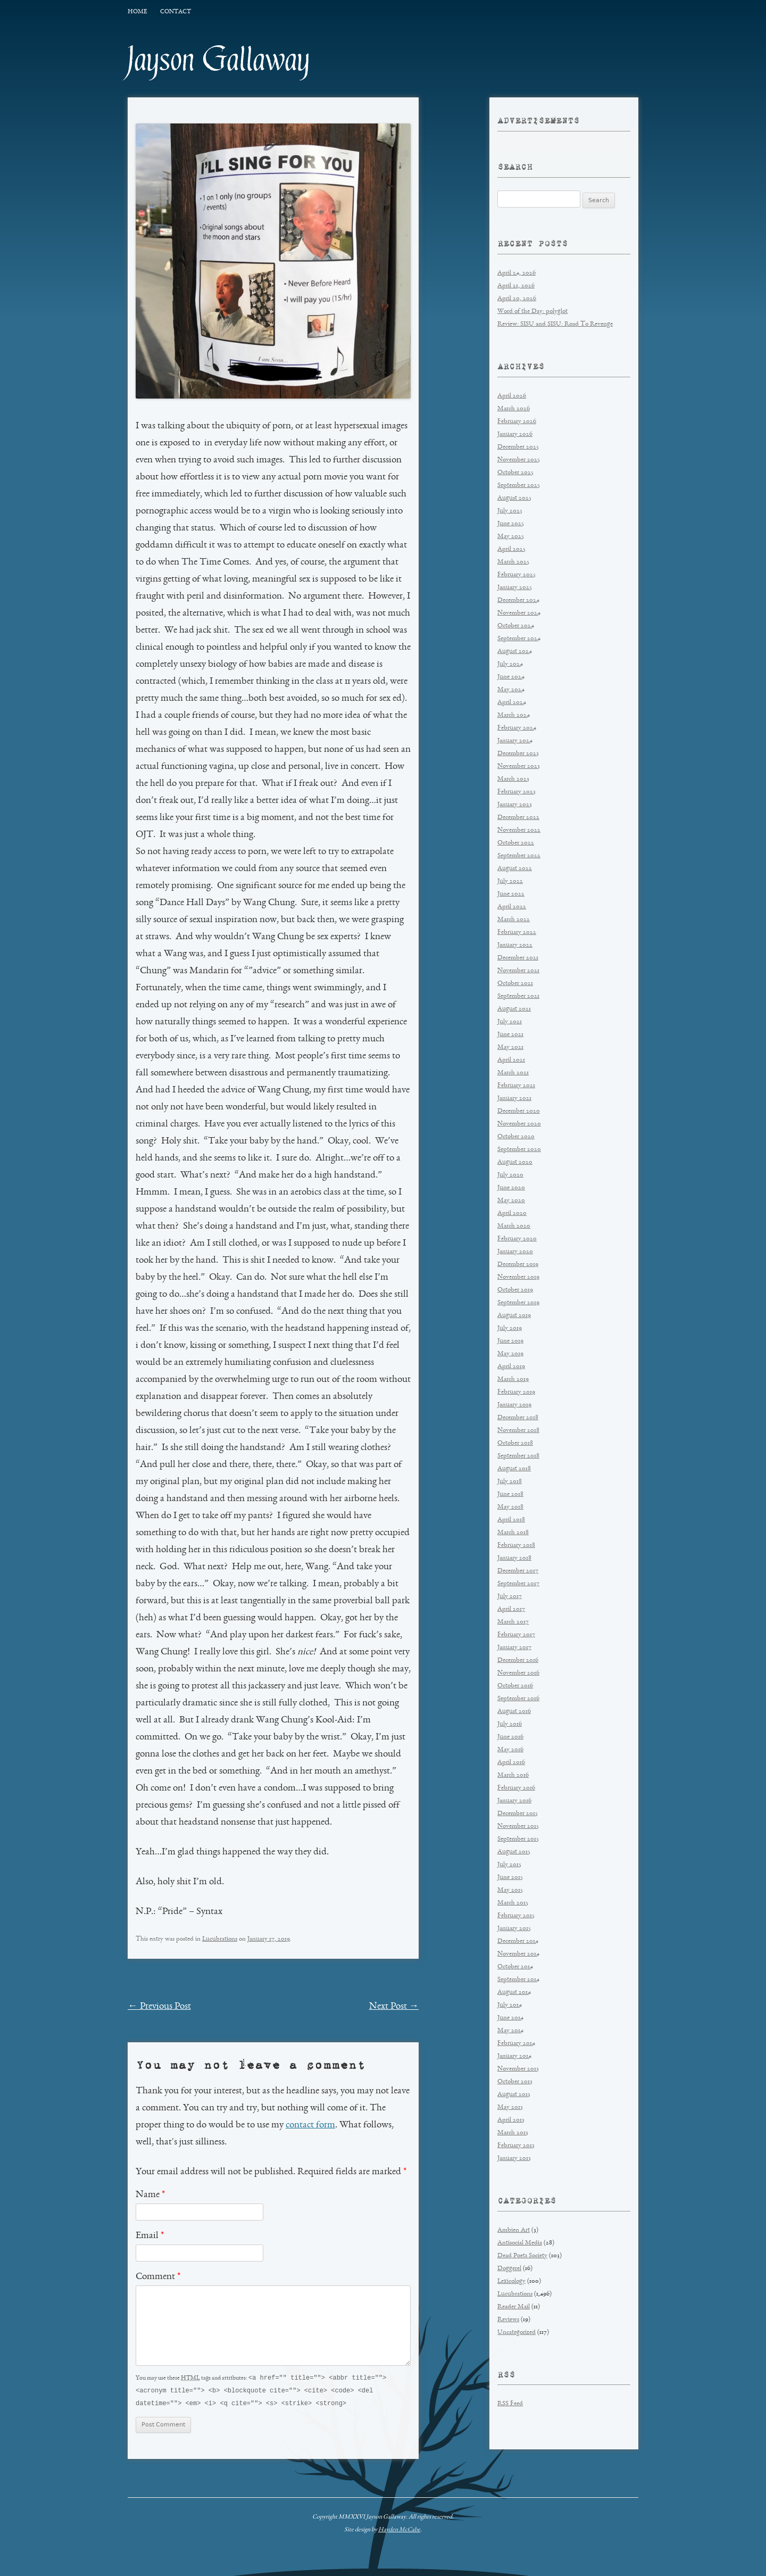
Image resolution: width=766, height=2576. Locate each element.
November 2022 (518, 830)
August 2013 (513, 2094)
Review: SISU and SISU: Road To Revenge (555, 324)
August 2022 (514, 868)
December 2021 (517, 958)
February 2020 (517, 1239)
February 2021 (516, 1085)
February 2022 (516, 932)
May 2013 (510, 2107)
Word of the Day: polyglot (532, 311)
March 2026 (513, 408)
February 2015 (516, 1915)
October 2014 (515, 1967)
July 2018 (509, 1481)
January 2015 (514, 1928)
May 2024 (510, 689)
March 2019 (513, 1379)
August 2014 (514, 1992)
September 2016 (518, 1698)
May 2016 (510, 1749)
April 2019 (511, 1366)
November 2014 (518, 1954)
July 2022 (510, 881)
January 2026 (514, 434)
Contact (175, 12)
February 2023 (516, 792)
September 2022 (518, 855)
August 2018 (514, 1468)
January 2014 (514, 2056)
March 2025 (513, 562)
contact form (310, 2125)
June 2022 (510, 894)
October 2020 (516, 1136)
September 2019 (518, 1302)
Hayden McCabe (399, 2531)
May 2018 (510, 1507)
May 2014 (510, 2030)
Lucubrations (219, 1939)
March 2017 (513, 1622)
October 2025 (515, 472)
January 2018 (514, 1558)
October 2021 (515, 983)
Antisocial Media (519, 2243)
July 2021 (509, 1021)
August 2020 (514, 1162)
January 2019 (514, 1405)
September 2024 (518, 638)
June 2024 (510, 677)
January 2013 (514, 2158)
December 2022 (518, 817)
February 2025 (516, 574)
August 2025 (514, 498)
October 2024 (515, 626)
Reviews (508, 2319)
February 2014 (516, 2043)
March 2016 (513, 1775)
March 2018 (513, 1532)
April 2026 (511, 396)
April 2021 (511, 1060)
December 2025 (518, 447)
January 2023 (514, 804)
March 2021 (513, 1073)
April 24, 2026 (516, 273)
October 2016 (515, 1686)
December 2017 (517, 1571)
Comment (158, 2277)
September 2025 (518, 485)
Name (150, 2195)
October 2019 (515, 1290)
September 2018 (518, 1456)
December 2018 (517, 1417)
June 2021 (510, 1034)
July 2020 (510, 1175)
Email (150, 2236)
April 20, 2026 (516, 298)
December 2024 (518, 600)
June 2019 (510, 1341)
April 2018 (511, 1520)
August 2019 (514, 1315)
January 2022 (514, 945)
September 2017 (518, 1583)
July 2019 (509, 1328)
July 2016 (509, 1724)
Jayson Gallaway (219, 59)
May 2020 (511, 1200)
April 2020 (512, 1213)
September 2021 (518, 996)
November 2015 (518, 1826)
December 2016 (517, 1660)
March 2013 (512, 2133)
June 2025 (510, 523)
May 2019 (510, 1354)
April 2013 (510, 2120)
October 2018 (515, 1443)
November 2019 (518, 1277)
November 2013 (518, 2069)
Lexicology (511, 2281)
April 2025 (511, 549)
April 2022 (511, 907)
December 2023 (518, 753)
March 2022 (513, 919)
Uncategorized (516, 2332)
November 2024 (518, 613)
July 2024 (510, 664)
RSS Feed (510, 2403)
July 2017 (509, 1596)
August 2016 (514, 1711)
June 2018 (510, 1494)
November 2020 (519, 1124)
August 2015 (513, 1852)
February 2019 (516, 1392)
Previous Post (159, 2006)
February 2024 (516, 728)
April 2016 (511, 1762)
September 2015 (518, 1839)
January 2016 (514, 1801)
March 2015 (512, 1903)
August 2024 (514, 651)
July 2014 (509, 2005)
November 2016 (518, 1673)
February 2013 (516, 2145)
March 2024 (513, 715)
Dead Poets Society (522, 2255)
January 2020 (515, 1251)
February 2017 (516, 1634)
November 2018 (518, 1430)
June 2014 (510, 2018)
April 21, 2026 (516, 286)
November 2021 (518, 970)
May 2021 (510, 1047)
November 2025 (518, 460)
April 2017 (511, 1609)
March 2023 (513, 779)
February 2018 (516, 1545)
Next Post (394, 2006)
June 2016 (510, 1737)
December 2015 (517, 1813)
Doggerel (509, 2268)
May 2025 (510, 536)
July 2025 (509, 511)
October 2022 (515, 843)
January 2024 (514, 741)
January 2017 (514, 1647)
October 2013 (514, 2081)
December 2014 (517, 1941)
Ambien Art (513, 2230)
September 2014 (518, 1979)
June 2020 (511, 1188)
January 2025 (514, 587)
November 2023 (518, 766)
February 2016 (516, 1788)
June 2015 (510, 1877)
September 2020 (519, 1149)
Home (137, 12)
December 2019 (517, 1264)
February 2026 (516, 421)
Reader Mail (513, 2307)
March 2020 (513, 1226)
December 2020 (518, 1111)
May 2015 (510, 1890)
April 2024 (511, 702)
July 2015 (509, 1864)
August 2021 (514, 1009)
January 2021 (514, 1098)
